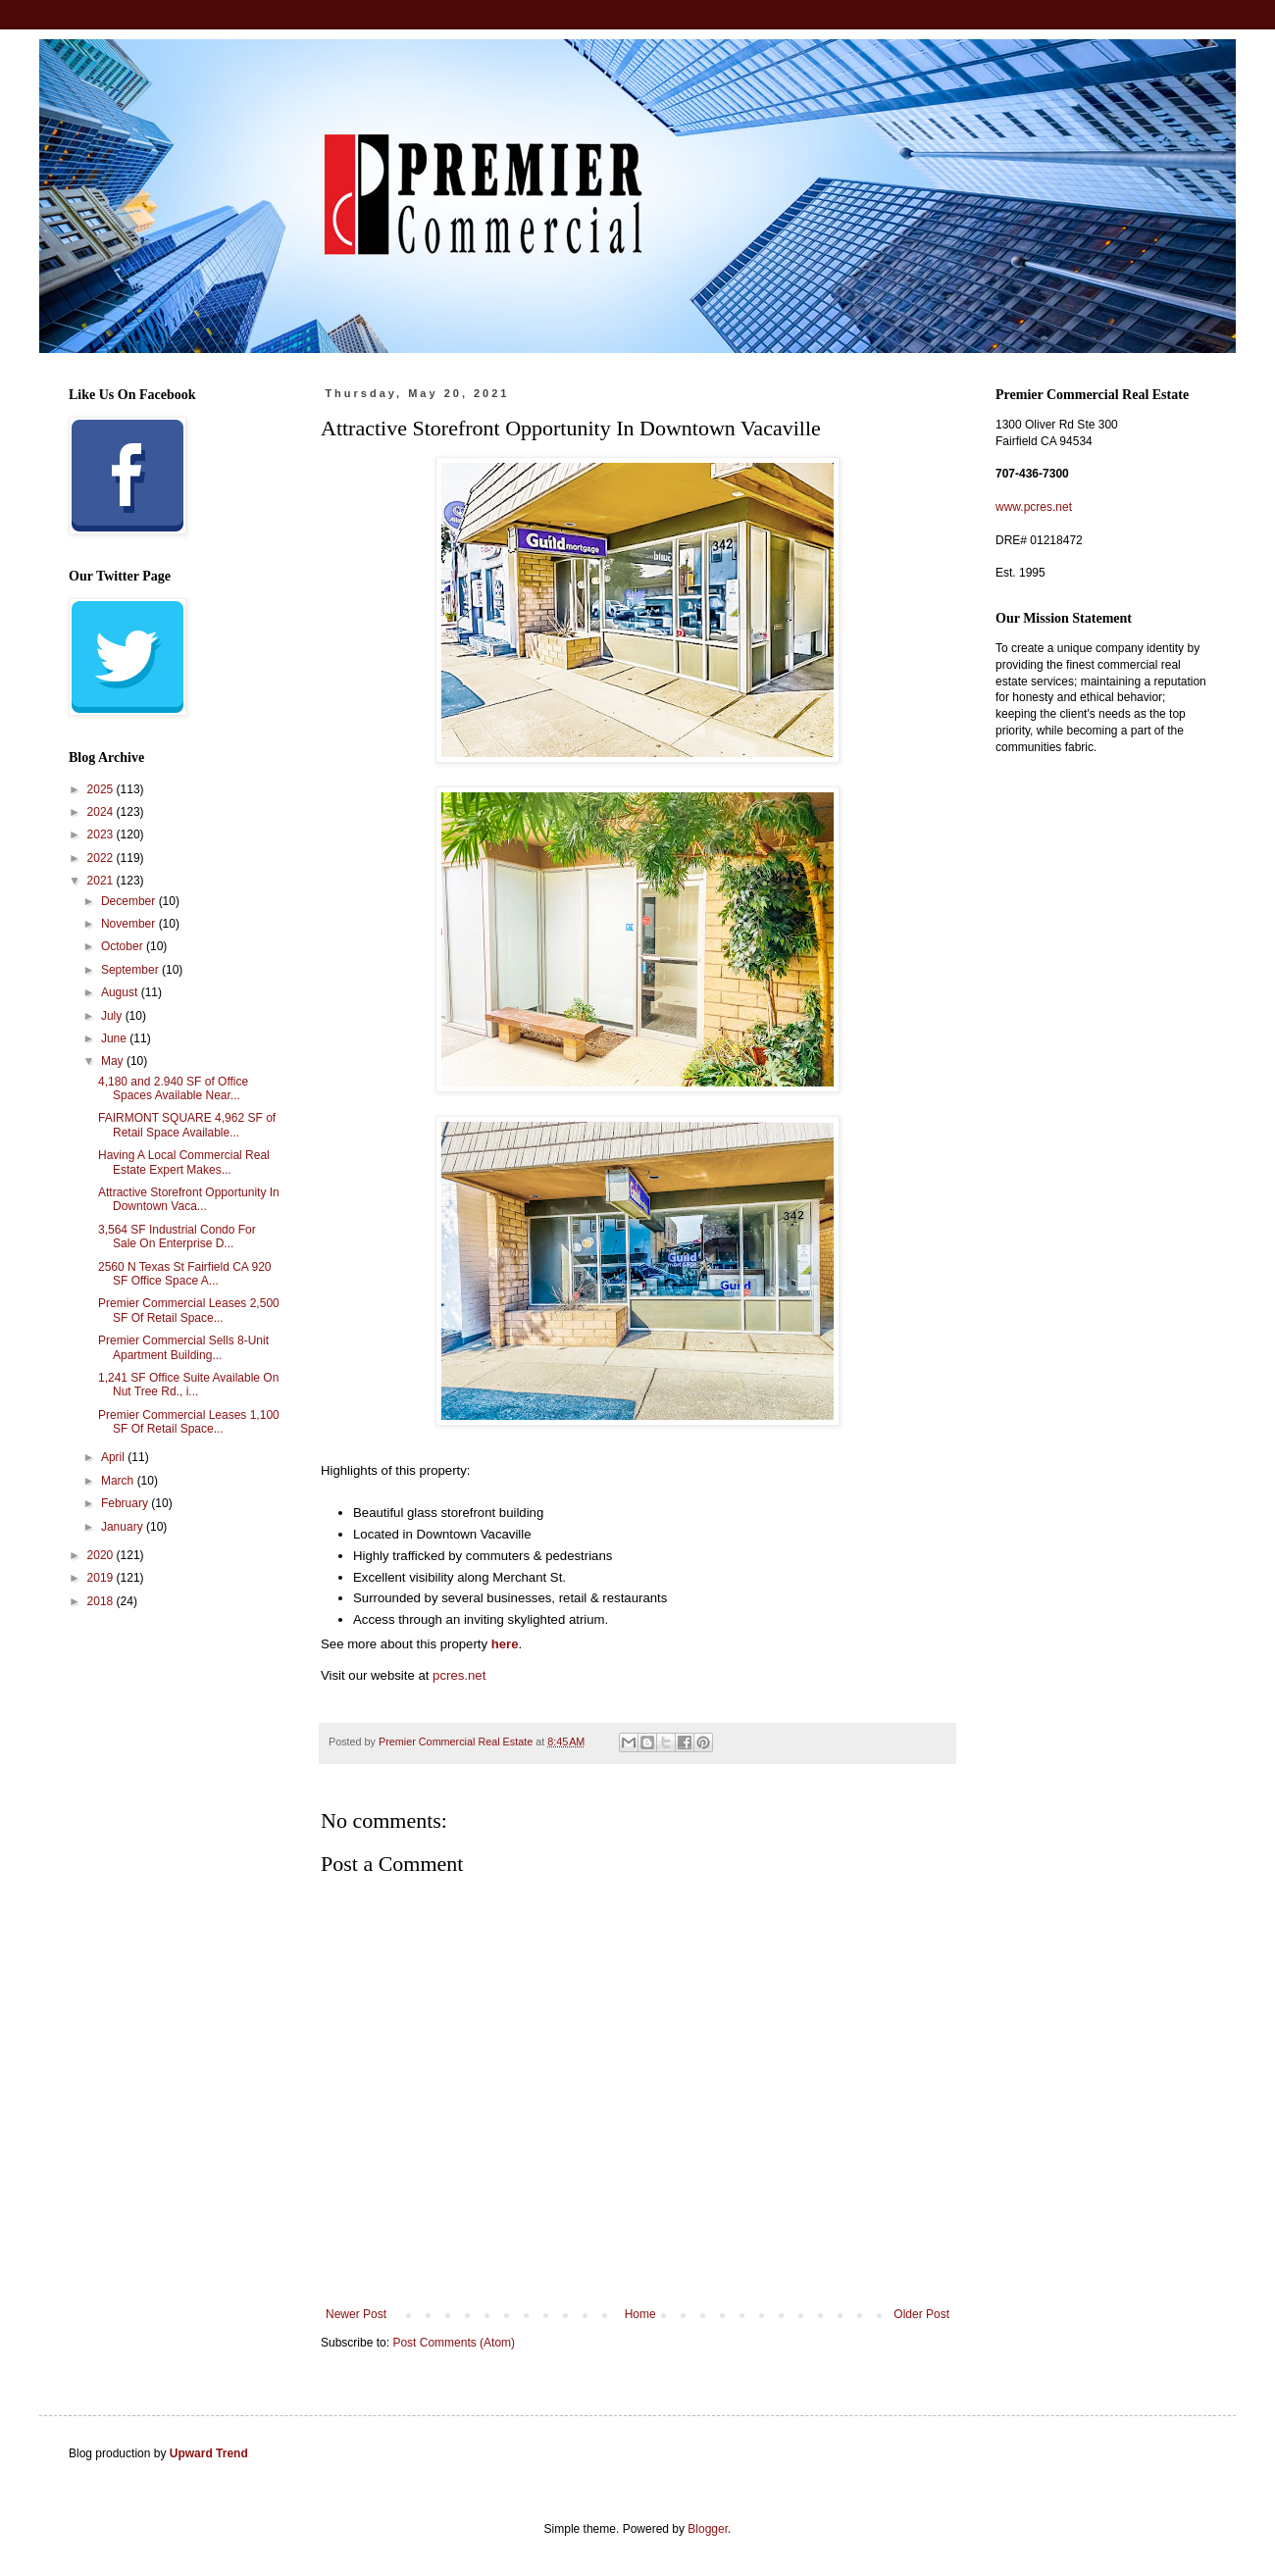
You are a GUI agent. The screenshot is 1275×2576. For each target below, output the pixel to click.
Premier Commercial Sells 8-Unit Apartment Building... (183, 1347)
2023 (102, 834)
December (130, 901)
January (123, 1527)
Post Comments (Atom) (453, 2342)
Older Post (921, 2314)
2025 (102, 789)
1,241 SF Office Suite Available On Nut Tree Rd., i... (188, 1384)
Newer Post (356, 2314)
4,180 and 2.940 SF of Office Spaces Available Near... (173, 1088)
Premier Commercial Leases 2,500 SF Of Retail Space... (189, 1310)
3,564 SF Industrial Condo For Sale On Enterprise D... (177, 1236)
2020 (102, 1555)
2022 (102, 858)
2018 (102, 1601)
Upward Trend (209, 2453)
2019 (102, 1578)
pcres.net (459, 1675)
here (505, 1644)
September (131, 970)
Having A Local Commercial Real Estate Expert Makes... (184, 1162)
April (114, 1457)
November (130, 924)
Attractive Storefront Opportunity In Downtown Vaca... (189, 1199)
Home (640, 2314)
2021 (102, 880)
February (126, 1503)
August (121, 992)
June (115, 1038)
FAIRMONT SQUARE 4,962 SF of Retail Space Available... (187, 1124)
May (114, 1061)
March (119, 1481)
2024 (102, 812)
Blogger (708, 2529)
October (123, 946)
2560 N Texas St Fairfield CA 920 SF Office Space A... (185, 1274)
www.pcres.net (1033, 507)
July (113, 1016)
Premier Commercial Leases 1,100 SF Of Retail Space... (189, 1422)
